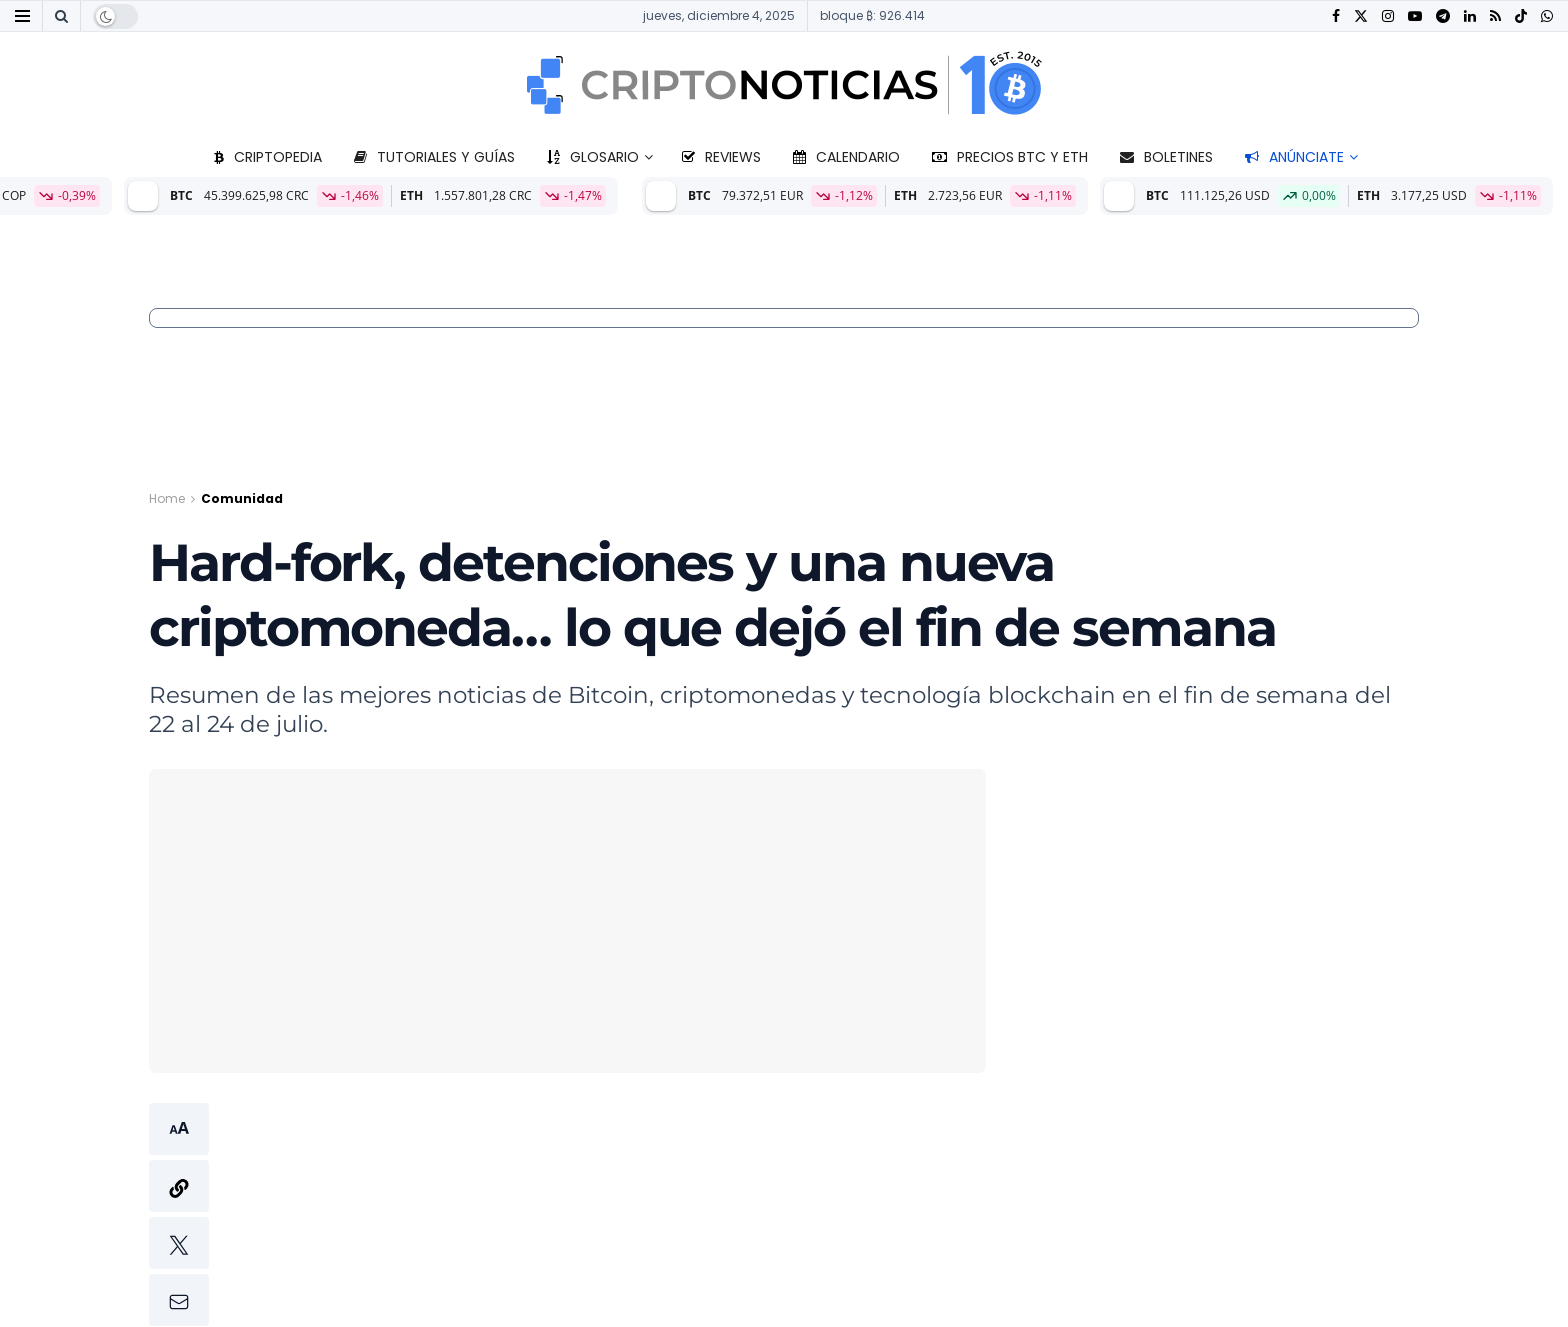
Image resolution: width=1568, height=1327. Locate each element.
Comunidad (242, 498)
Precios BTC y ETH (1010, 157)
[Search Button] (61, 16)
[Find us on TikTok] (1521, 17)
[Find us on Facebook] (1336, 16)
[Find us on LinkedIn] (1470, 16)
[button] (179, 1214)
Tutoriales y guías (434, 157)
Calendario (846, 157)
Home (167, 498)
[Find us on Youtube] (1415, 16)
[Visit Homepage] (784, 85)
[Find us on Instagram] (1388, 16)
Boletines (1166, 157)
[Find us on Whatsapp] (1547, 16)
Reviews (721, 157)
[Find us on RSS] (1495, 16)
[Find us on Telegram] (1443, 16)
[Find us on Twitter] (1361, 16)
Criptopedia (268, 157)
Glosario (593, 157)
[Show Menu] (22, 16)
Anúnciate (1294, 157)
